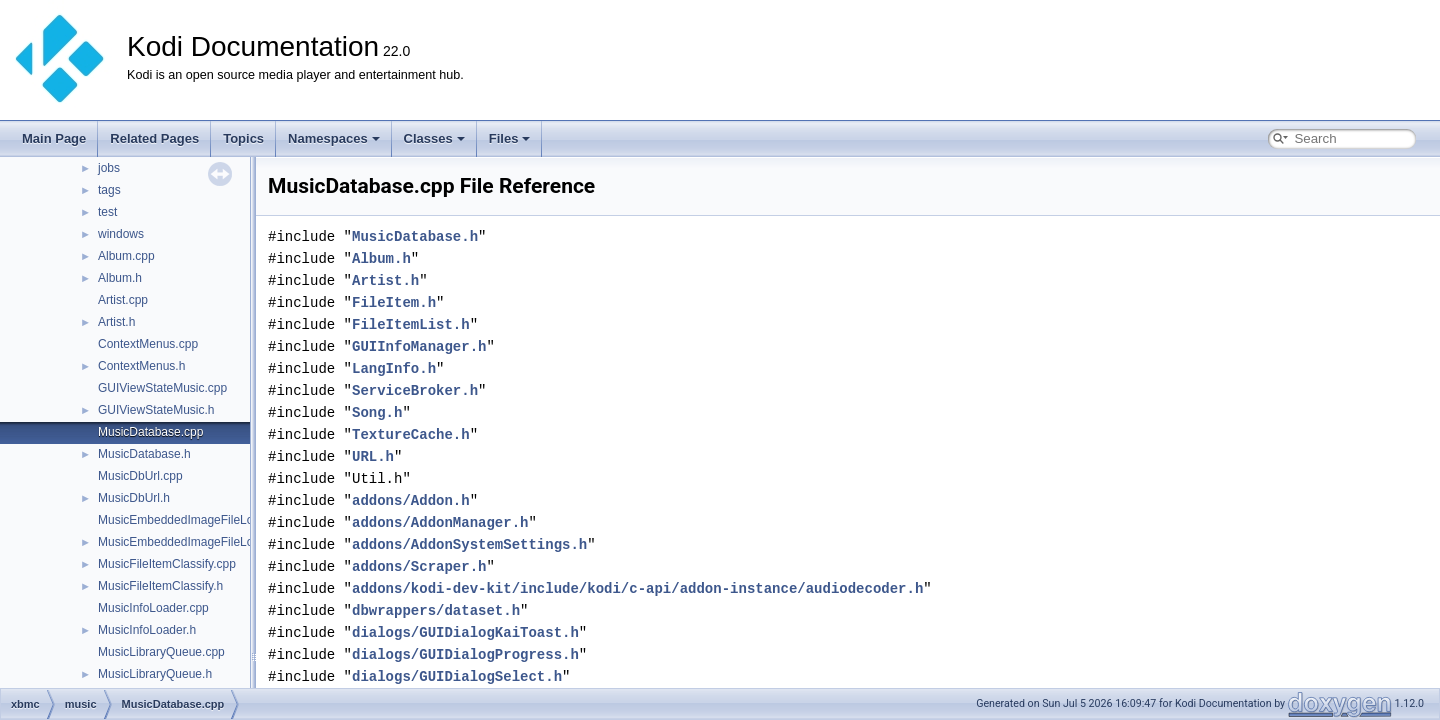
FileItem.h (394, 302)
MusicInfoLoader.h (147, 630)
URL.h (373, 456)
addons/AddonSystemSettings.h (469, 544)
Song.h (377, 412)
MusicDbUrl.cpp (140, 476)
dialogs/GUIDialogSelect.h (457, 676)
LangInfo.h (394, 368)
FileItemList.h (411, 324)
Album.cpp (126, 256)
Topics (243, 138)
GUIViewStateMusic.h (156, 410)
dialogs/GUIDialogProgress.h (465, 654)
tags (109, 190)
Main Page (54, 138)
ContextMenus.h (141, 366)
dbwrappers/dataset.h (436, 610)
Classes (434, 138)
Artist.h (116, 322)
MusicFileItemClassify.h (160, 586)
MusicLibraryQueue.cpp (161, 652)
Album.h (120, 278)
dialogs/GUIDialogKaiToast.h (465, 632)
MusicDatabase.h (144, 454)
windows (121, 234)
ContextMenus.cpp (148, 344)
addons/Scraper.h (419, 566)
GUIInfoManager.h (419, 346)
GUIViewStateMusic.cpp (162, 388)
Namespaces (334, 138)
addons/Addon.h (411, 500)
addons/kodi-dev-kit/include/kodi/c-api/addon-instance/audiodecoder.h (637, 588)
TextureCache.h (411, 434)
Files (510, 138)
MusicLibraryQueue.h (155, 674)
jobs (109, 168)
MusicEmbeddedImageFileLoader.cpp (198, 520)
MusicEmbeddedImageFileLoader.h (192, 542)
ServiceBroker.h (415, 390)
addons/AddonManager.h (440, 522)
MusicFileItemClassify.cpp (167, 564)
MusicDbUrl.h (134, 498)
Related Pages (154, 138)
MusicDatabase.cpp (150, 432)
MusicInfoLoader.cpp (153, 608)
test (107, 212)
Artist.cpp (123, 300)
